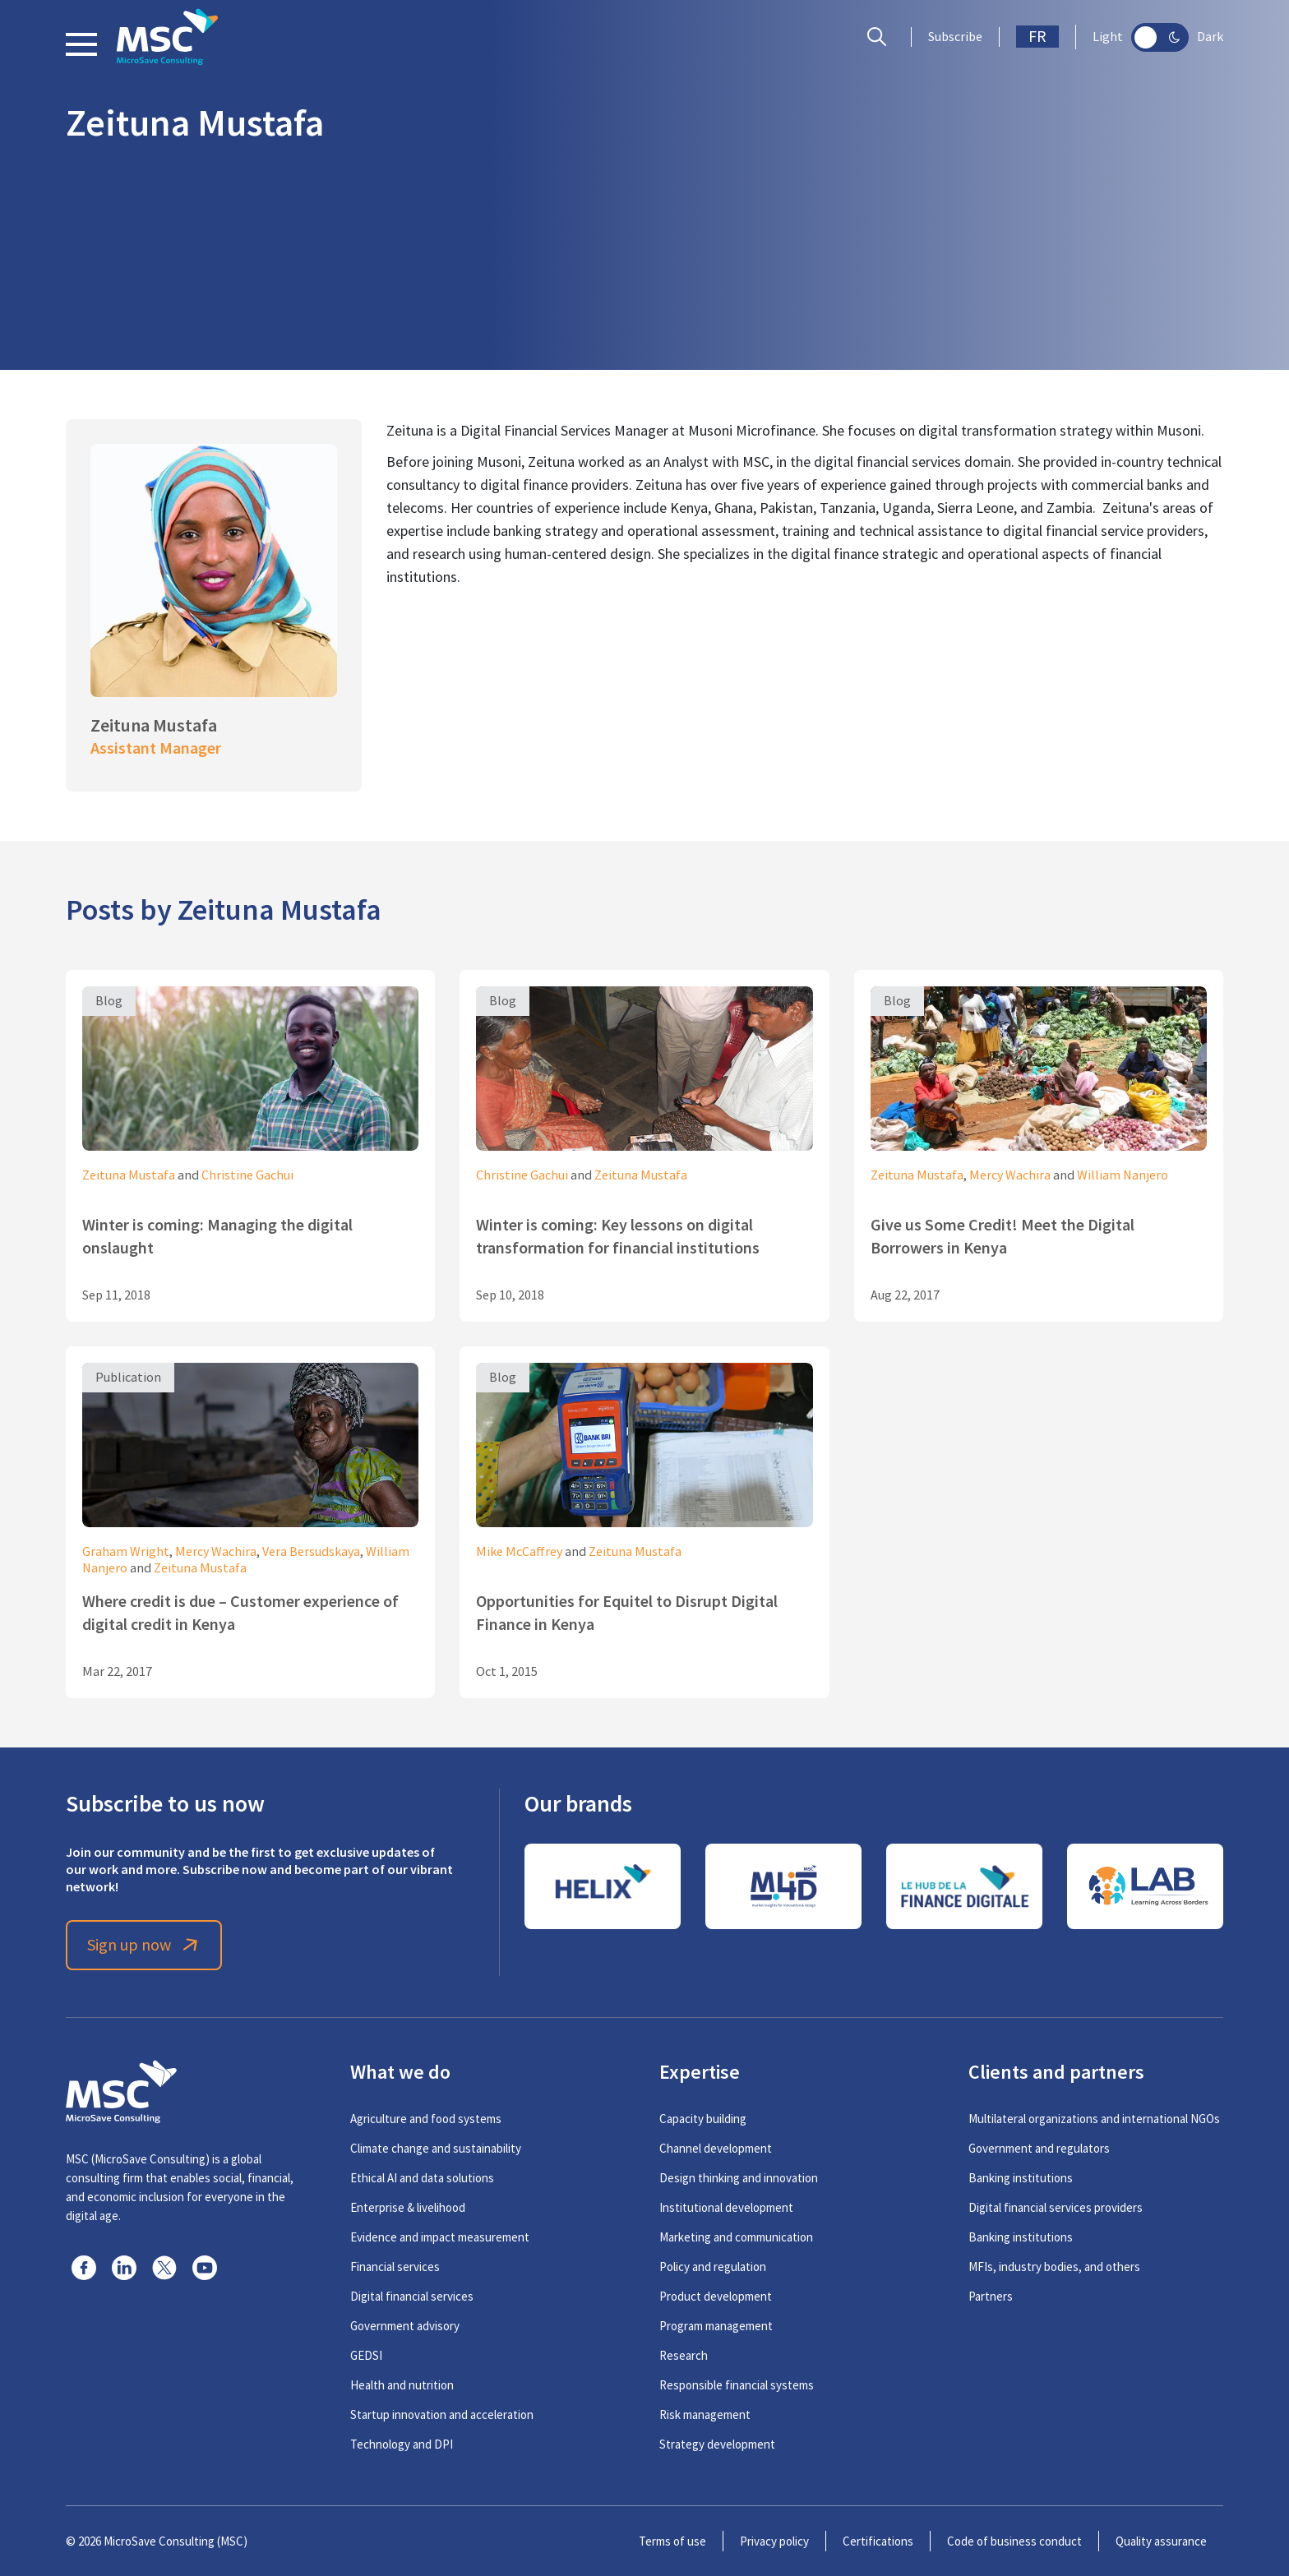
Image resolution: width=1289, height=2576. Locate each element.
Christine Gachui (247, 1175)
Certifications (878, 2541)
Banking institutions (1020, 2178)
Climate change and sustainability (435, 2148)
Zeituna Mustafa (128, 1175)
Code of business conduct (1014, 2541)
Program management (716, 2326)
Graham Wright (125, 1552)
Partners (990, 2296)
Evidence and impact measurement (439, 2237)
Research (683, 2355)
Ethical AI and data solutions (422, 2178)
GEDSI (366, 2355)
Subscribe (955, 37)
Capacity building (702, 2118)
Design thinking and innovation (738, 2178)
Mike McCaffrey (519, 1552)
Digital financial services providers (1055, 2207)
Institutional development (726, 2207)
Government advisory (405, 2326)
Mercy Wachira (1010, 1175)
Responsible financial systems (736, 2385)
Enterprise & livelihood (407, 2207)
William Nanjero (1122, 1175)
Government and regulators (1039, 2148)
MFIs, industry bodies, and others (1054, 2266)
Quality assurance (1161, 2541)
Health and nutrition (402, 2385)
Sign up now (144, 1945)
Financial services (395, 2266)
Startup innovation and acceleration (442, 2414)
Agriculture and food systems (425, 2118)
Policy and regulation (712, 2266)
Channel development (715, 2148)
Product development (715, 2296)
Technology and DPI (401, 2444)
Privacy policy (774, 2541)
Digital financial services (412, 2296)
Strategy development (717, 2444)
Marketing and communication (736, 2237)
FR (1037, 36)
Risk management (705, 2414)
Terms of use (672, 2541)
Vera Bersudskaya (311, 1552)
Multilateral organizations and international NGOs (1094, 2118)
